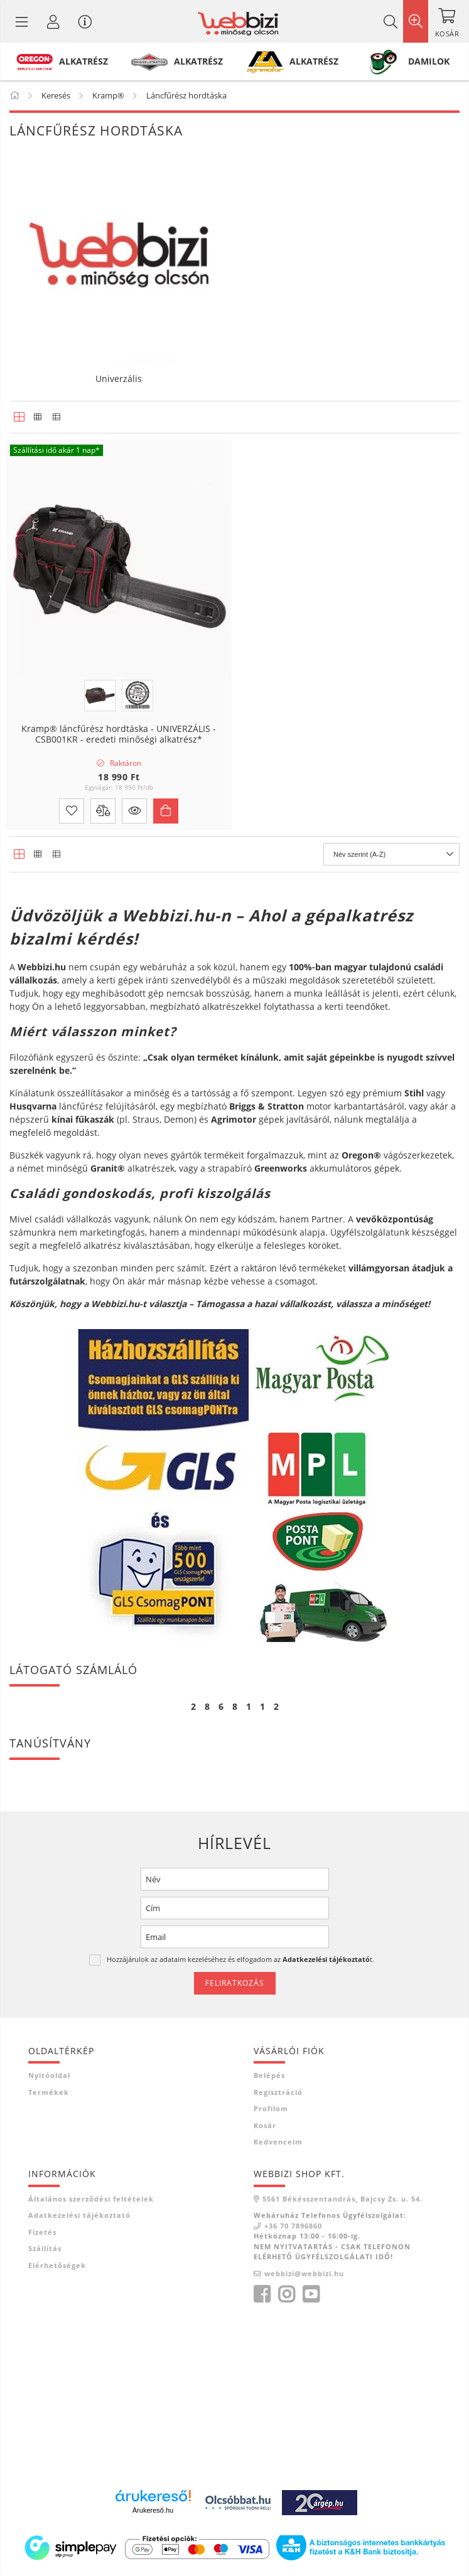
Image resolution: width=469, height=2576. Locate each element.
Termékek (48, 2092)
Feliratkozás (234, 1983)
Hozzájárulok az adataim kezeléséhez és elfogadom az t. (240, 1959)
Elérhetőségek (57, 2265)
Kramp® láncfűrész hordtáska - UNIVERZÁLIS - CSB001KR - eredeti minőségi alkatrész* (118, 734)
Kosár (265, 2125)
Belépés (269, 2075)
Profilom (271, 2108)
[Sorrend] (391, 854)
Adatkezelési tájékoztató (79, 2215)
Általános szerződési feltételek (91, 2198)
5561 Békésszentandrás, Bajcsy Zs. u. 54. (342, 2198)
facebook (262, 2294)
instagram (286, 2294)
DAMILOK (429, 61)
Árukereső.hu (152, 2510)
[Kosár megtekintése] (447, 21)
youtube (311, 2294)
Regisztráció (278, 2092)
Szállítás (45, 2248)
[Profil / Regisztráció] (53, 21)
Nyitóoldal (49, 2075)
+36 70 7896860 (293, 2225)
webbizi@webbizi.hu (304, 2273)
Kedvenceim (278, 2141)
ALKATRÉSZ (83, 61)
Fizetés (42, 2232)
